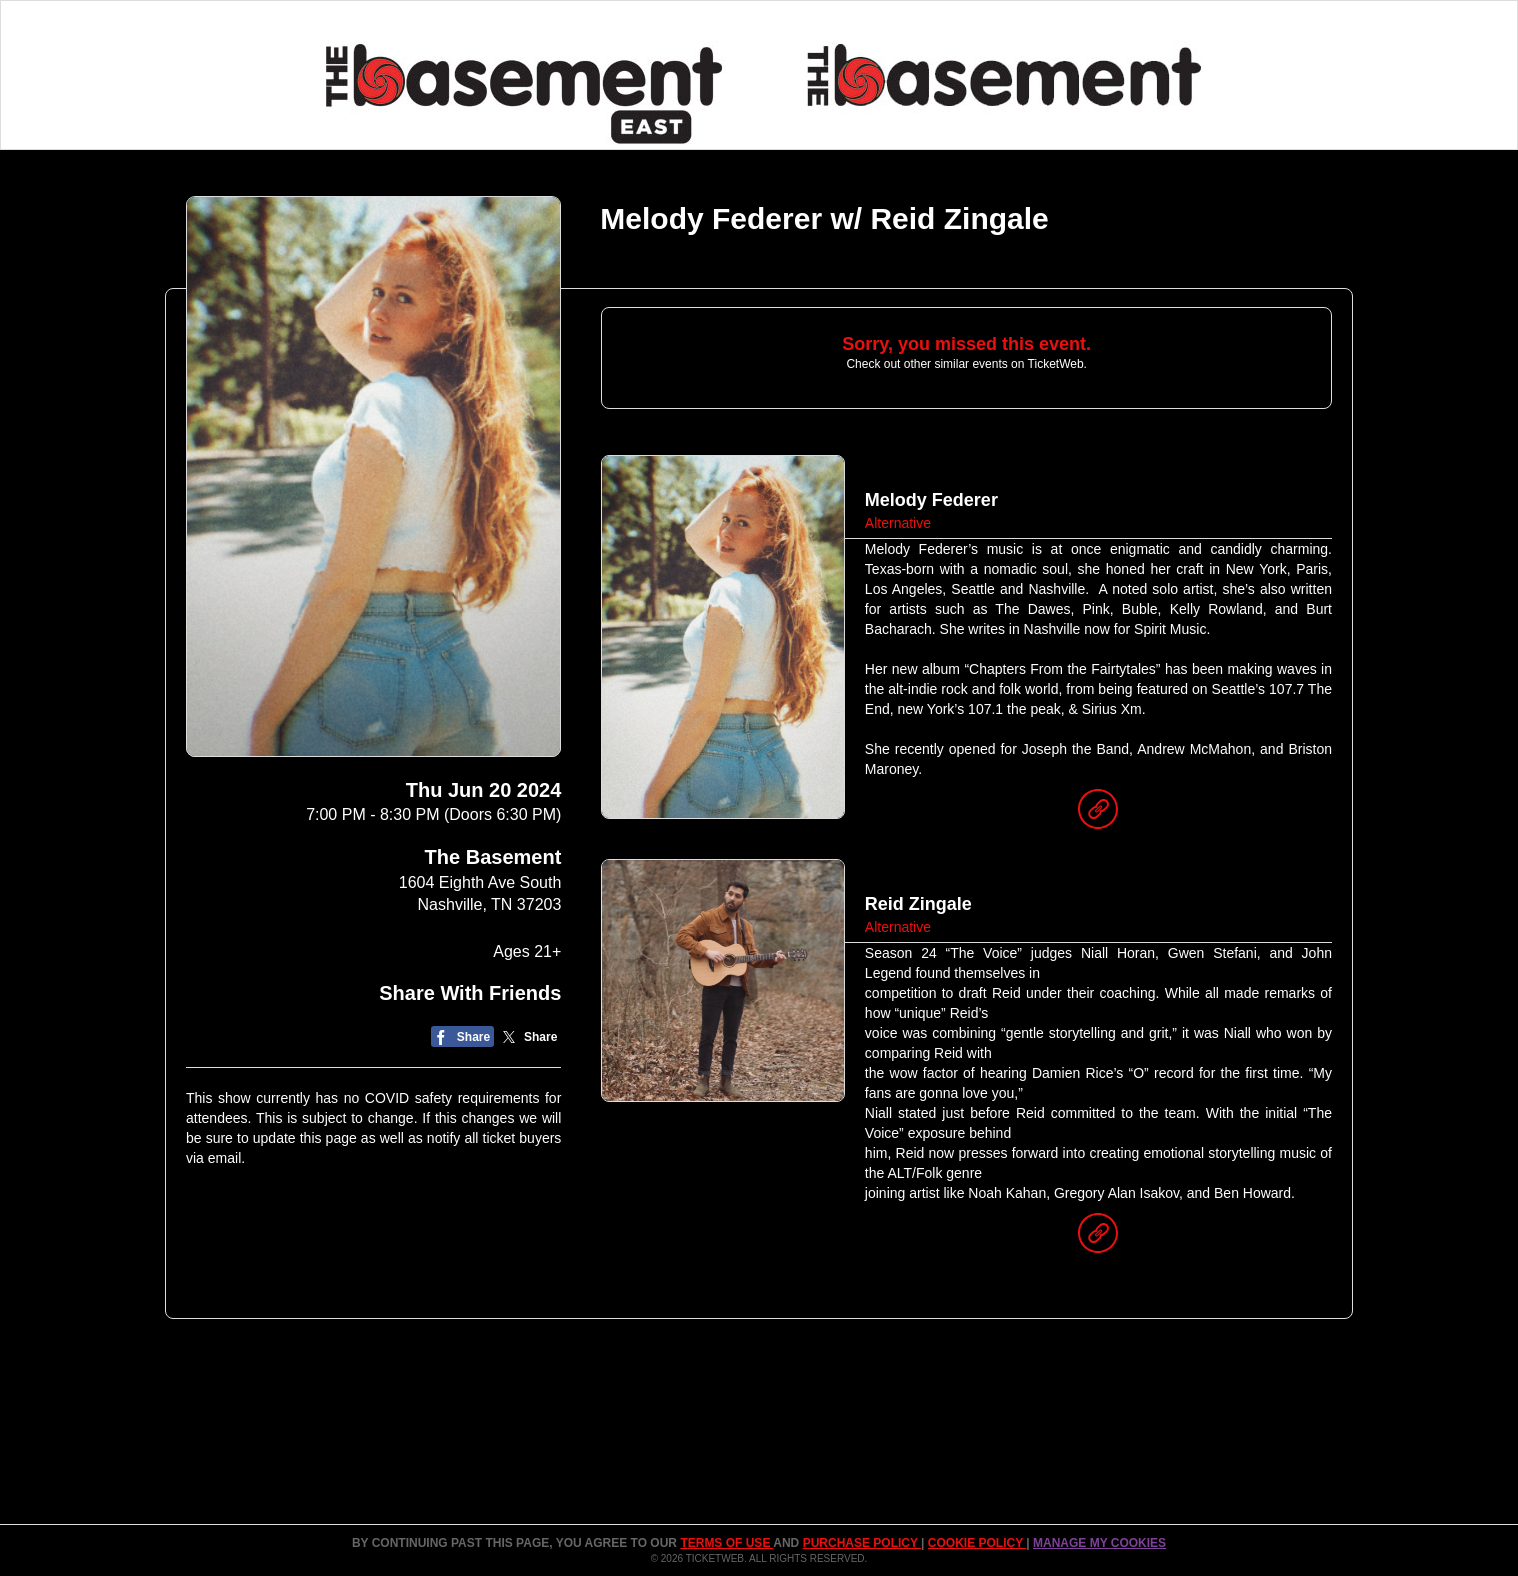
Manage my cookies (1099, 1543)
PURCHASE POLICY (862, 1543)
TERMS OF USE (726, 1543)
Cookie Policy (977, 1543)
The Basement (493, 857)
